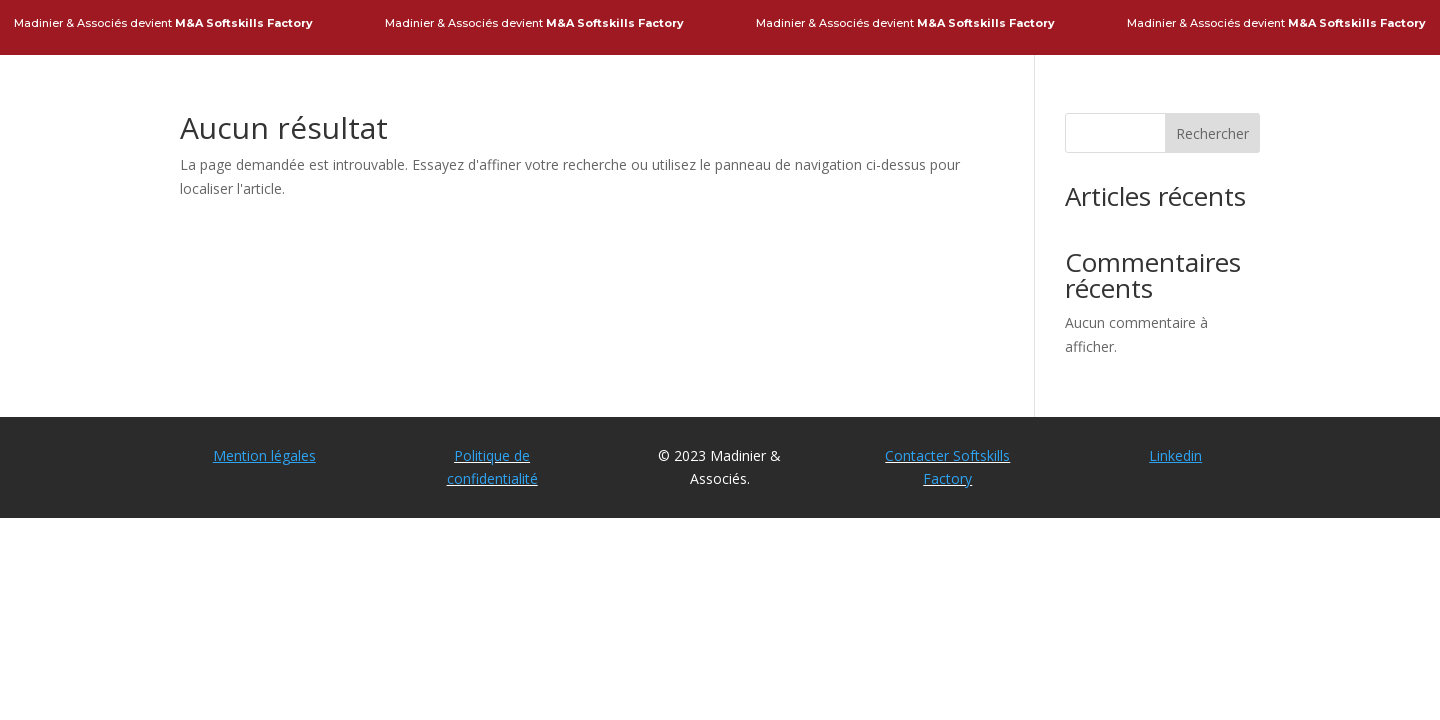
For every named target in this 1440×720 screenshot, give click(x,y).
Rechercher (1212, 133)
